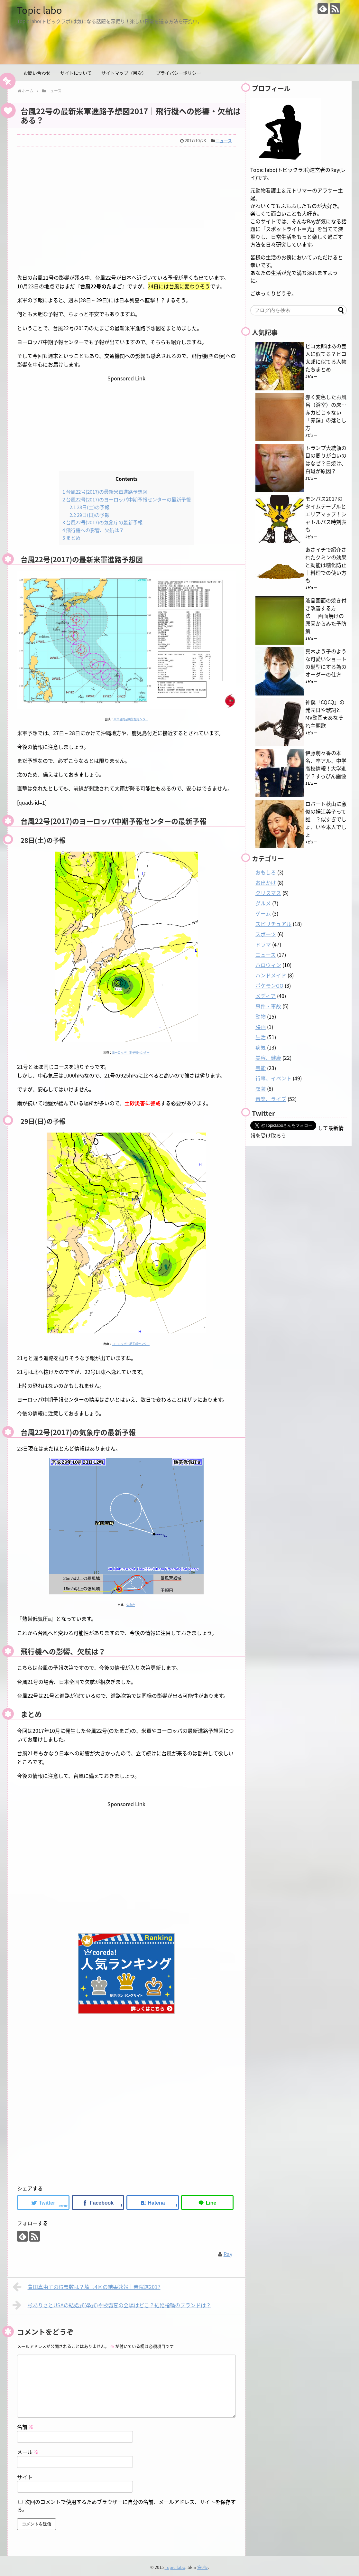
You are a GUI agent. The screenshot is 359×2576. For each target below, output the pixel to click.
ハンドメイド (270, 975)
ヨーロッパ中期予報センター (131, 1050)
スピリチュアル (273, 924)
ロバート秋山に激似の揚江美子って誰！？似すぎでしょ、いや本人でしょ (325, 819)
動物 (260, 1016)
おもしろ (265, 872)
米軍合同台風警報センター (131, 717)
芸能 (260, 1068)
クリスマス (268, 893)
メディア (265, 996)
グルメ (263, 903)
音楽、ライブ (270, 1099)
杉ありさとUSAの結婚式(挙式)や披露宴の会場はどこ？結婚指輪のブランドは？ (112, 2303)
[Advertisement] (126, 214)
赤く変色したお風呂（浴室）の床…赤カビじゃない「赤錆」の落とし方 (325, 412)
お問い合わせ (37, 73)
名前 (25, 2424)
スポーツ (265, 934)
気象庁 (130, 1603)
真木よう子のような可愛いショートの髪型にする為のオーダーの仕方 (325, 662)
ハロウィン (268, 965)
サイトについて (76, 73)
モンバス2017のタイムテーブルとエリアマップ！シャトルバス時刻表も (325, 514)
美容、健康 (268, 1057)
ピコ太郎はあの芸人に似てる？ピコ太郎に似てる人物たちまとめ (325, 357)
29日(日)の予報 (89, 513)
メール (28, 2449)
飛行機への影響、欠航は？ (93, 528)
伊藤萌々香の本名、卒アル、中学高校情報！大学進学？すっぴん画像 (325, 764)
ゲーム (263, 913)
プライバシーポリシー (178, 73)
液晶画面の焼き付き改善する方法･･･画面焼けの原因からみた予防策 (325, 615)
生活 (260, 1037)
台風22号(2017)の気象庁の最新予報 (102, 520)
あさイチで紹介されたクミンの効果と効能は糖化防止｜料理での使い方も (325, 565)
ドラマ (263, 944)
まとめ (71, 535)
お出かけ (265, 882)
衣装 (260, 1088)
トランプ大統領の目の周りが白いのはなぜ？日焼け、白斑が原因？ (325, 459)
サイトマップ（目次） (123, 73)
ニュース (224, 140)
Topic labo (40, 10)
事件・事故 (268, 1006)
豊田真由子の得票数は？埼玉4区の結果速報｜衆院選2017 (87, 2284)
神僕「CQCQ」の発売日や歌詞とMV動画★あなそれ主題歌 (325, 713)
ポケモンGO (269, 985)
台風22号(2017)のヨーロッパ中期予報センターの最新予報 (126, 498)
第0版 (202, 2565)
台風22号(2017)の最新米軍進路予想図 (104, 491)
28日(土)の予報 (89, 506)
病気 (260, 1047)
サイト (24, 2474)
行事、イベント (273, 1078)
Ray (228, 2251)
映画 (260, 1027)
